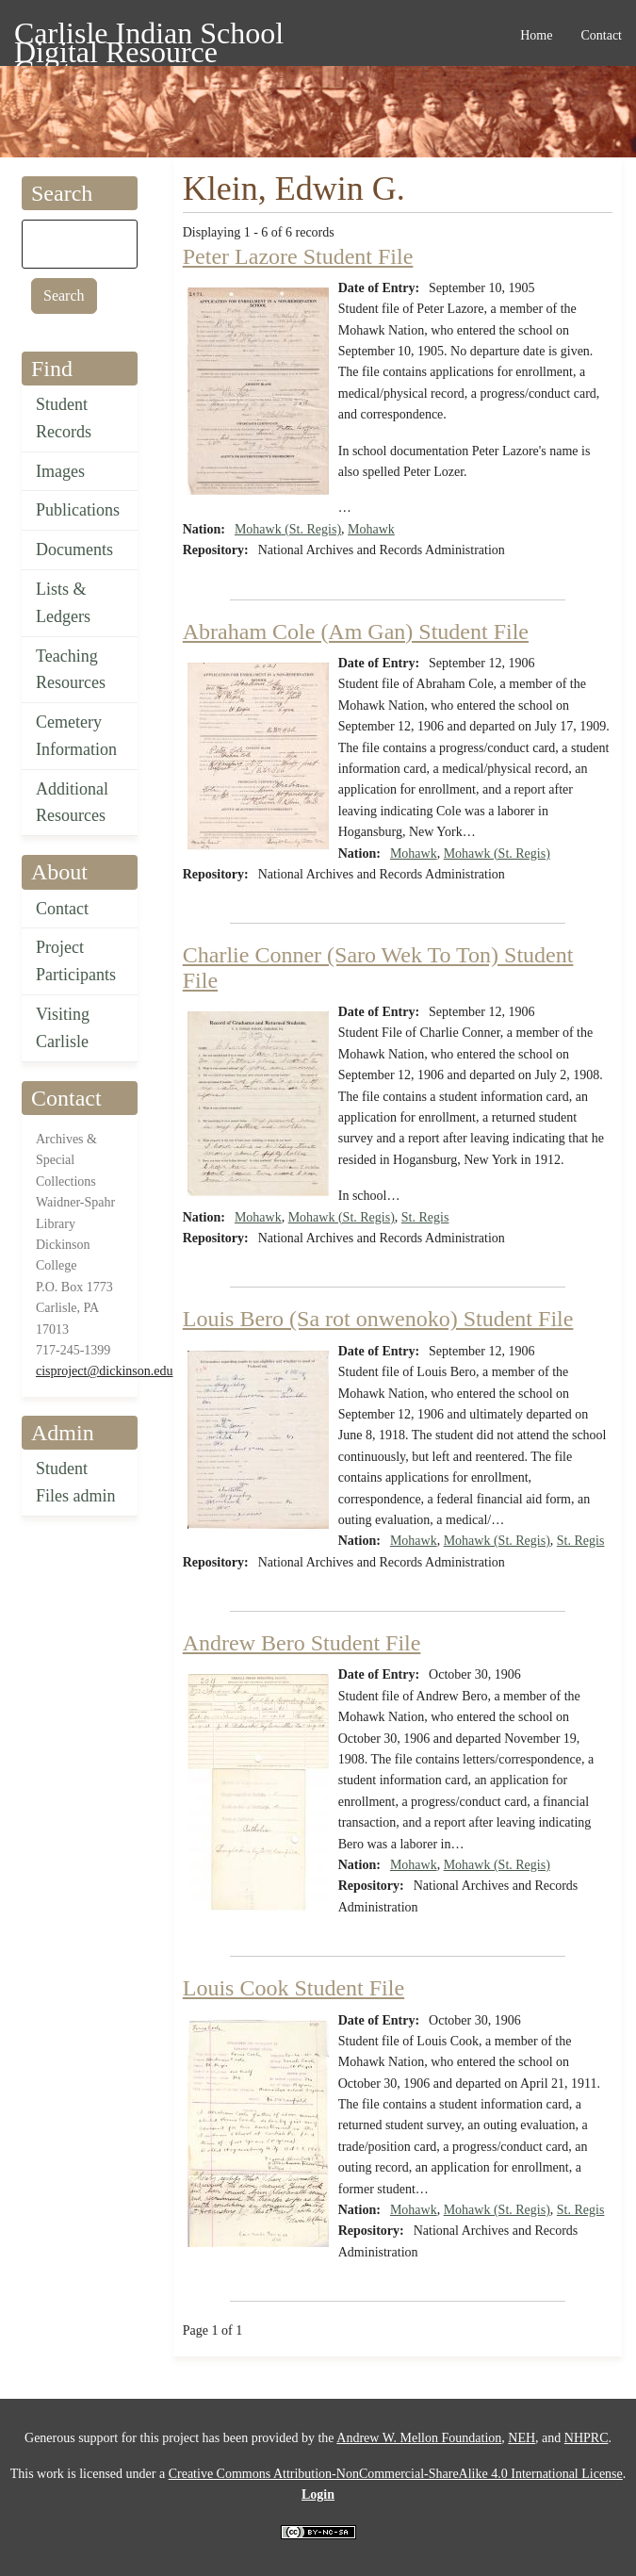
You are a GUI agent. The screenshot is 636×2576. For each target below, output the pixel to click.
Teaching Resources (71, 670)
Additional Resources (72, 802)
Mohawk (371, 529)
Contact (62, 908)
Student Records (63, 418)
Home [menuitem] (536, 35)
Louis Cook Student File (293, 1988)
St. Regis (425, 1217)
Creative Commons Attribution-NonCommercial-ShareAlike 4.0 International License (396, 2474)
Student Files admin (76, 1482)
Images (60, 471)
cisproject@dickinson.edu (104, 1371)
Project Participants (76, 961)
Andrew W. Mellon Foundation (418, 2438)
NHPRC (586, 2438)
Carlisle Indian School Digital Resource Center (149, 36)
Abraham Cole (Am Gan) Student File (356, 631)
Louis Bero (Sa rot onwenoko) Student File (378, 1318)
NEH (521, 2438)
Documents (74, 549)
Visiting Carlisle (63, 1028)
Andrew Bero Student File (302, 1643)
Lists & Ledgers (63, 603)
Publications (78, 509)
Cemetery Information (76, 736)
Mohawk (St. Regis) (288, 529)
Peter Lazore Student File (298, 256)
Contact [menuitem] (601, 35)
